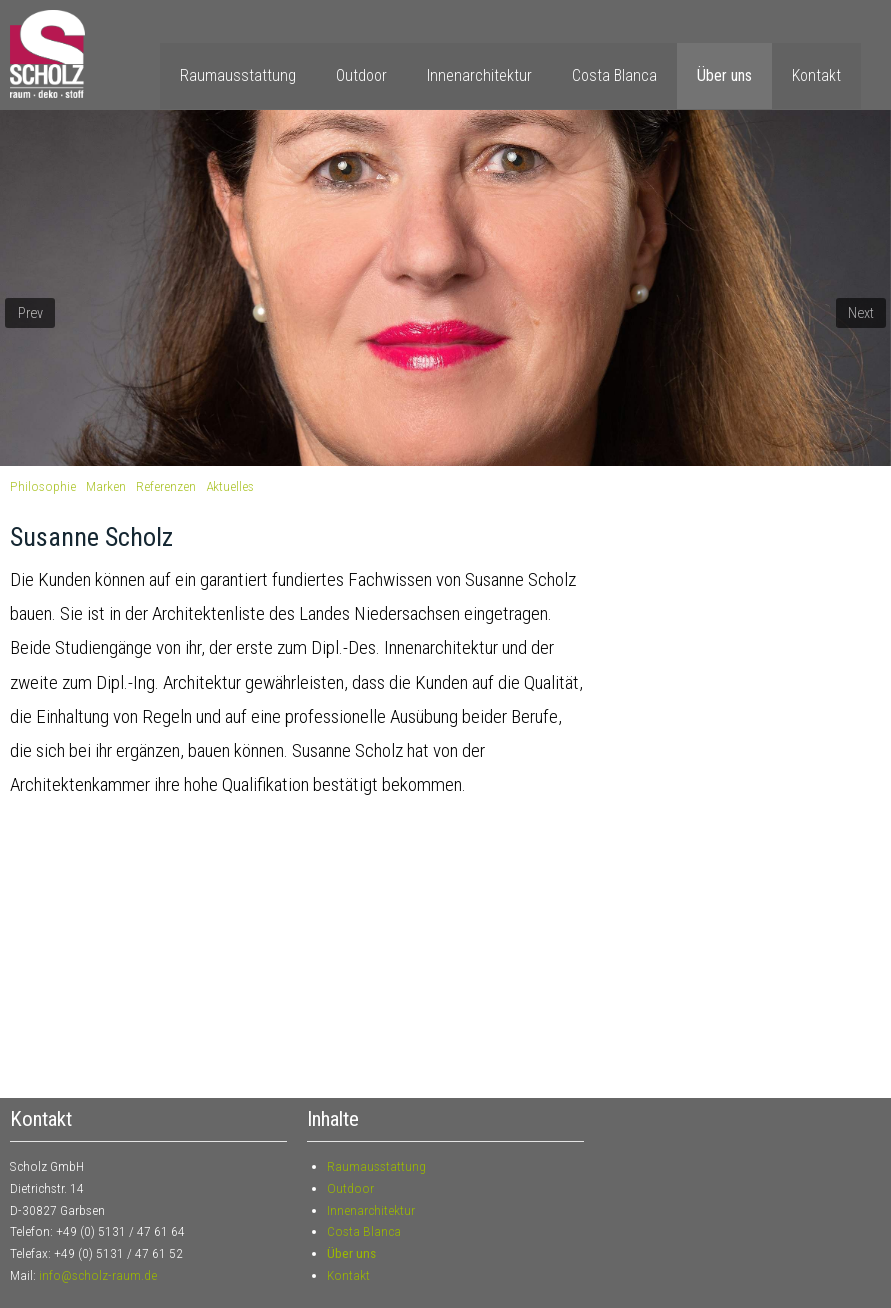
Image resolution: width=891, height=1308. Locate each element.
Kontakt (816, 75)
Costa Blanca (614, 75)
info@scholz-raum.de (98, 1275)
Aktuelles (230, 486)
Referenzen (166, 486)
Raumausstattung (238, 75)
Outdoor (361, 75)
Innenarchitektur (479, 75)
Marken (106, 486)
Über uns (724, 75)
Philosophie (43, 486)
